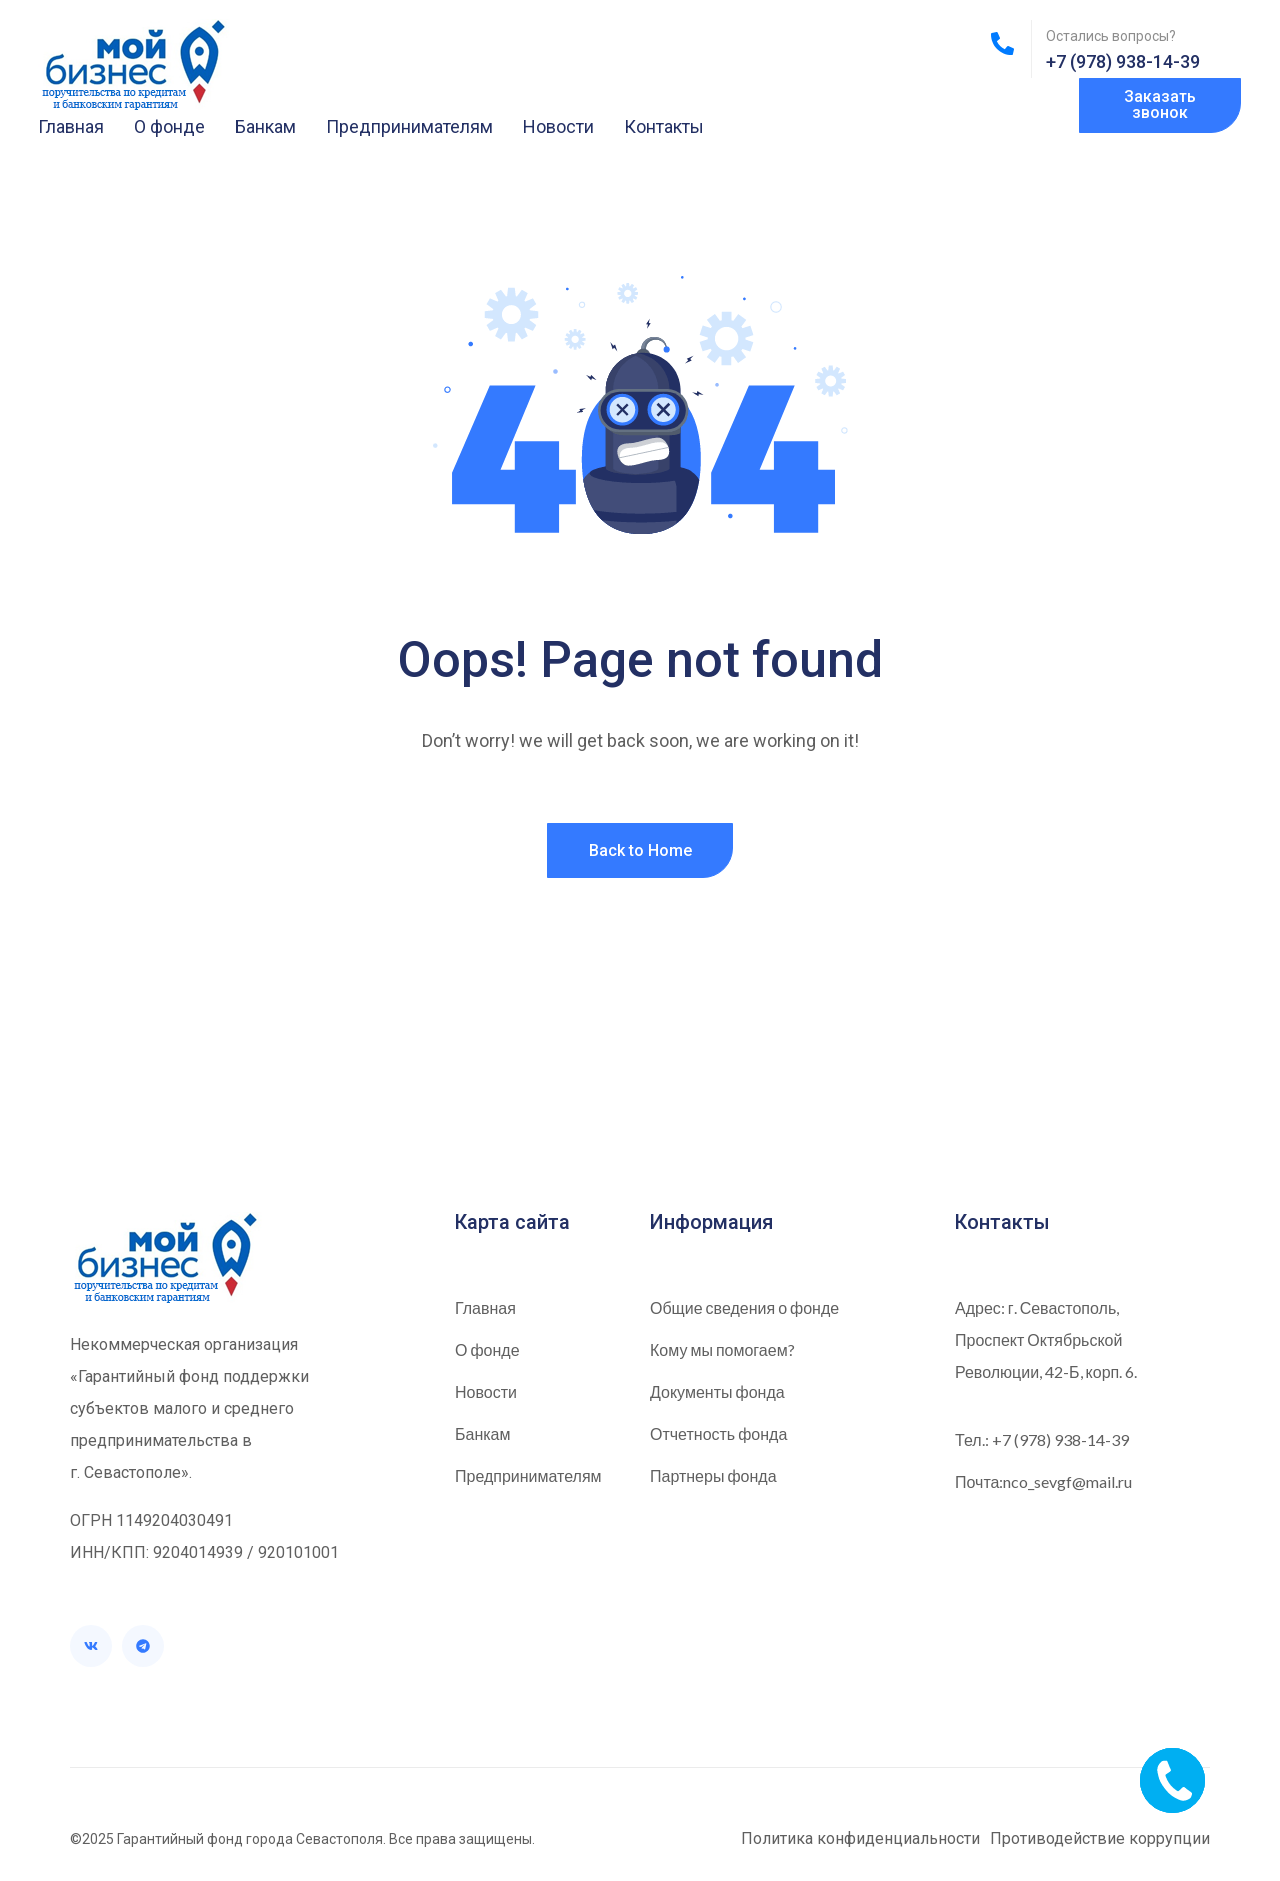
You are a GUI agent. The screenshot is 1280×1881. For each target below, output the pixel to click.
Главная (71, 126)
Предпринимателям (409, 126)
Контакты (664, 126)
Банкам (265, 126)
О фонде (169, 126)
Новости (558, 126)
